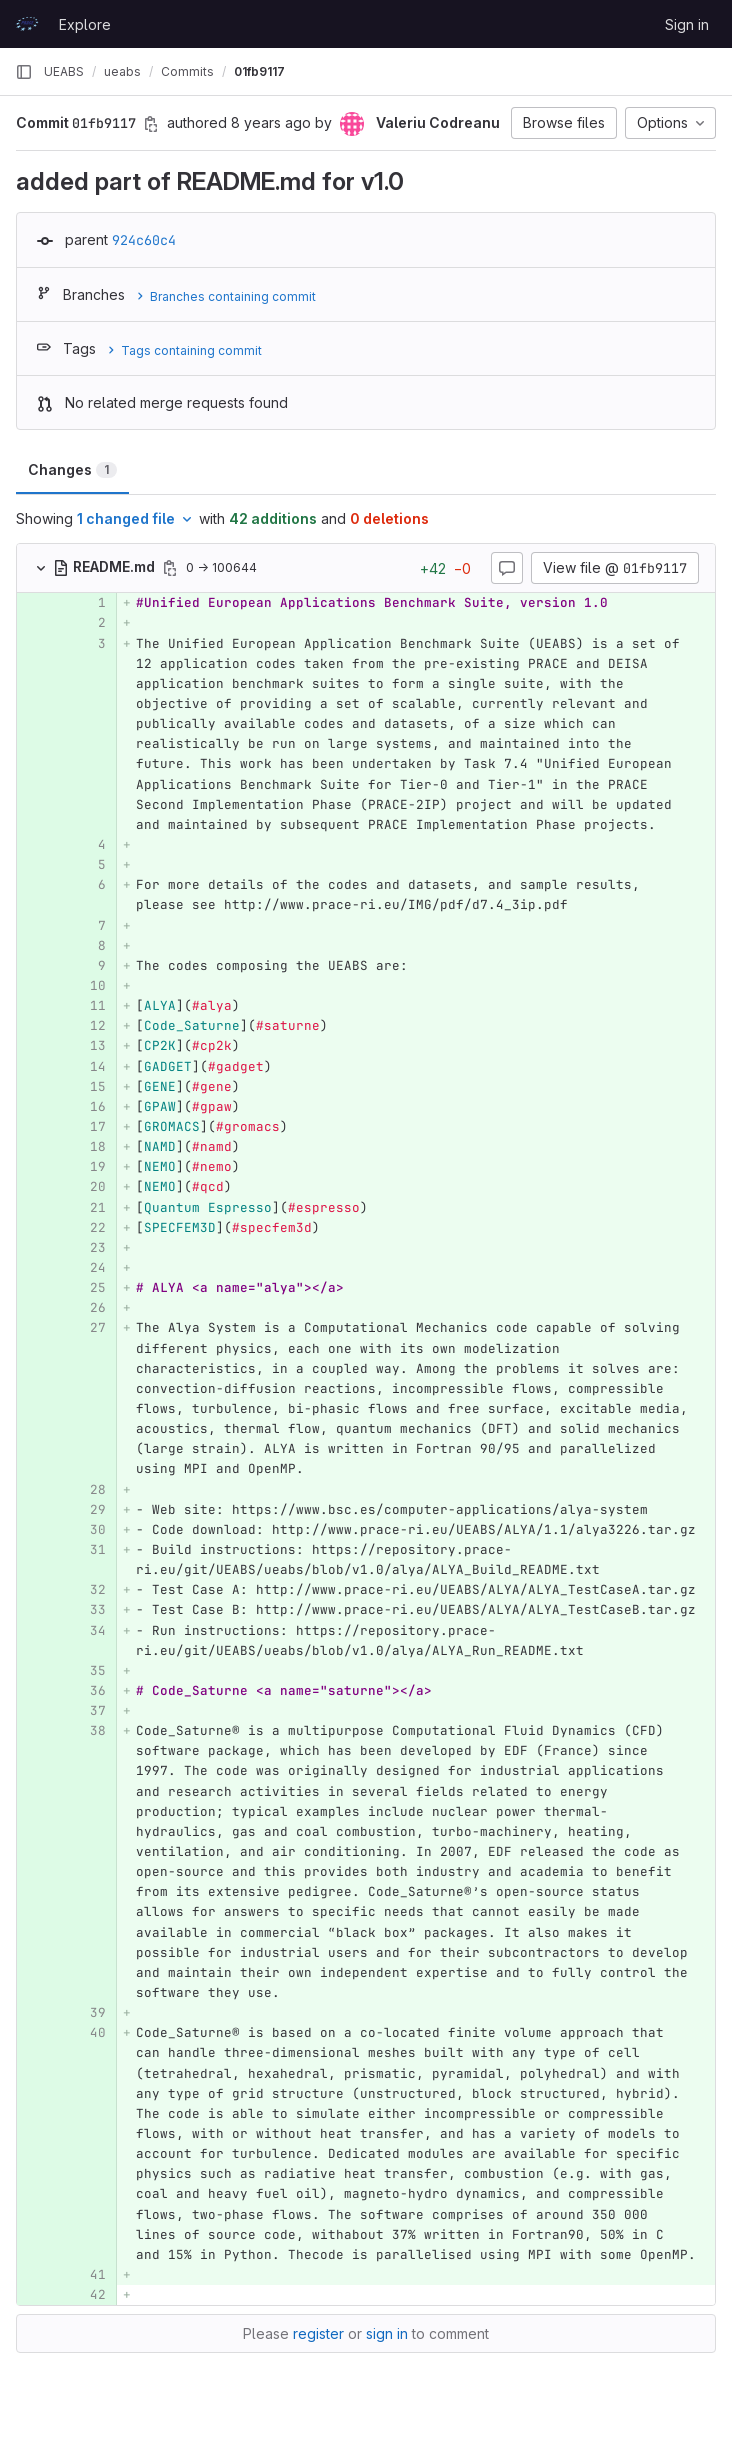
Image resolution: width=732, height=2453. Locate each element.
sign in (387, 2333)
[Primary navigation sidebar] (24, 72)
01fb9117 (259, 71)
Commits (187, 71)
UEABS (64, 71)
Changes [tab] (72, 469)
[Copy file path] (170, 568)
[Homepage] (27, 24)
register (318, 2333)
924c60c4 (144, 240)
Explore (85, 24)
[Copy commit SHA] (151, 124)
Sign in (687, 24)
